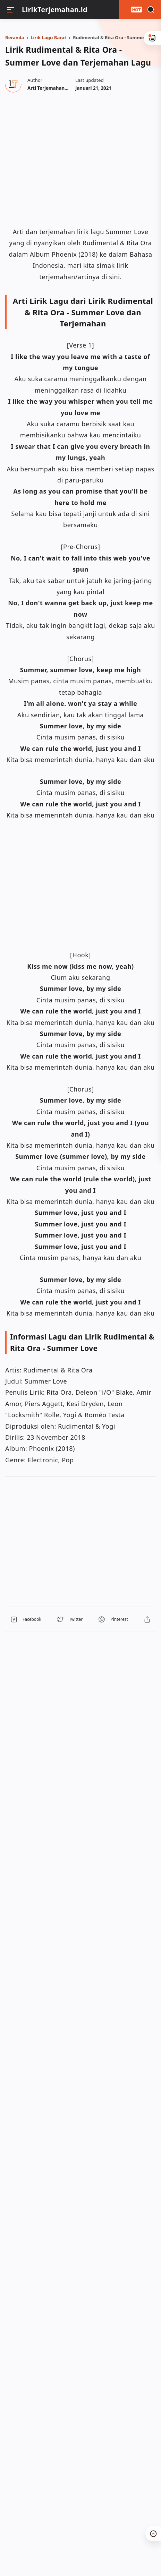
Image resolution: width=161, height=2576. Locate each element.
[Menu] (10, 10)
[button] (25, 1619)
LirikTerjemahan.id (54, 9)
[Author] (57, 88)
